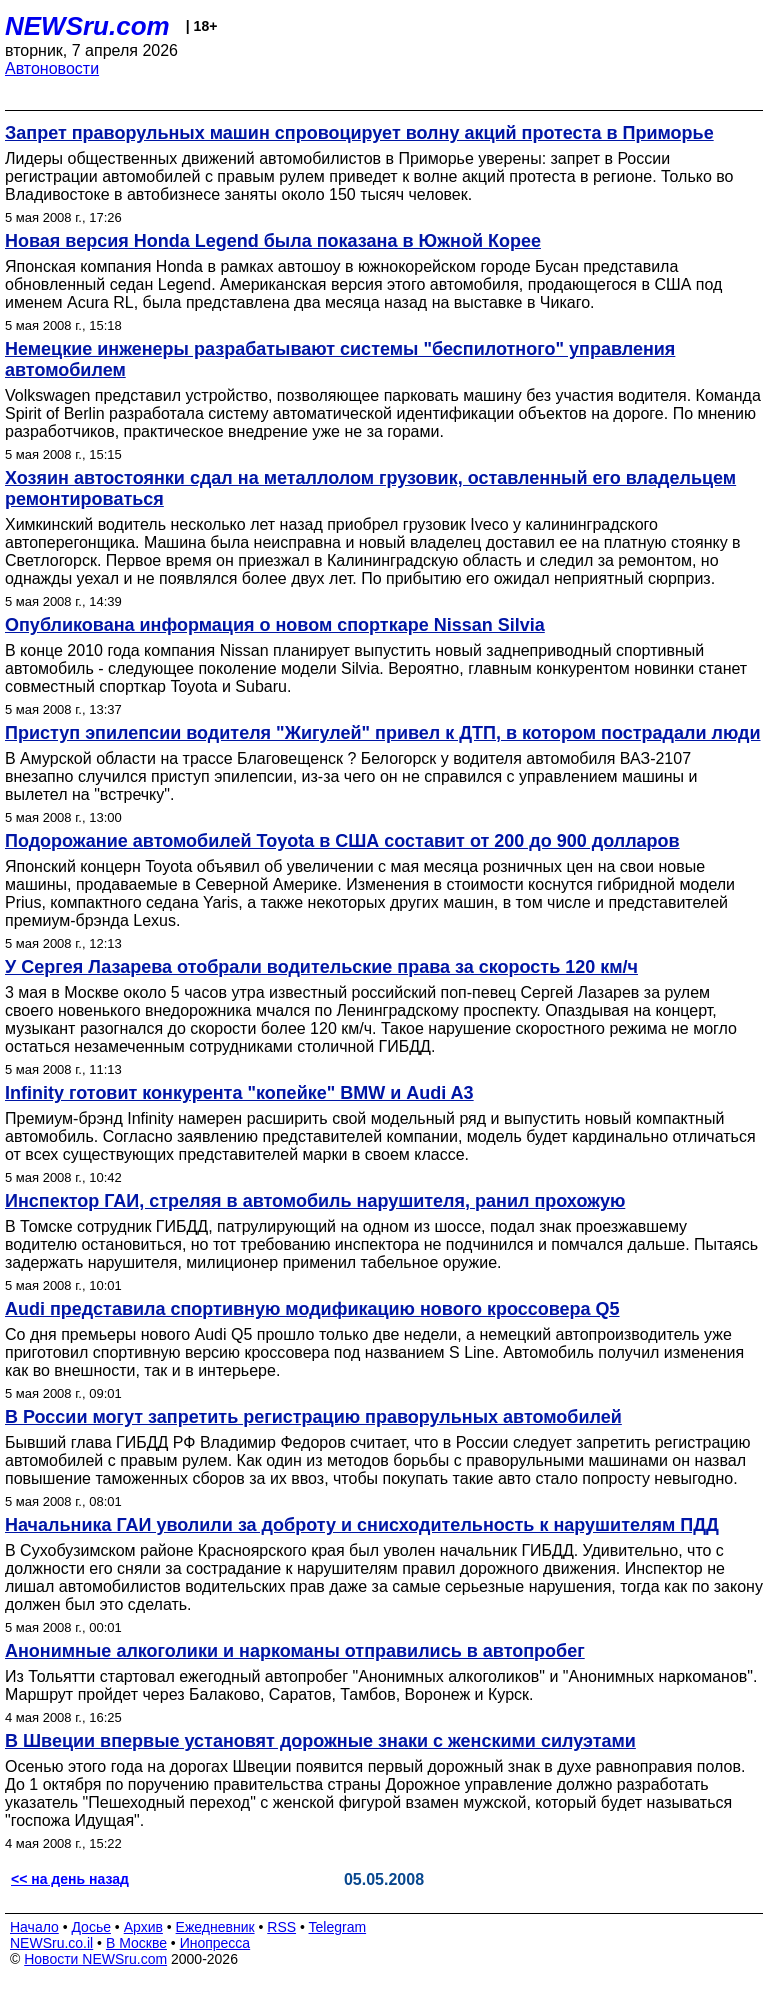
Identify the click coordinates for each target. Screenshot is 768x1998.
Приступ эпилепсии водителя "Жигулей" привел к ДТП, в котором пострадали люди (383, 733)
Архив (143, 1927)
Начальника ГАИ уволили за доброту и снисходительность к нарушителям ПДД (362, 1525)
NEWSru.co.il (51, 1943)
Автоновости (52, 68)
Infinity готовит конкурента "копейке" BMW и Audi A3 (239, 1093)
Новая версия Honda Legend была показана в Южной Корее (273, 241)
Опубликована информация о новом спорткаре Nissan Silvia (275, 625)
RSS (281, 1927)
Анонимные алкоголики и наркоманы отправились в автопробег (295, 1651)
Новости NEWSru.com (95, 1959)
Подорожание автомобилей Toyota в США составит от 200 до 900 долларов (342, 841)
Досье (91, 1927)
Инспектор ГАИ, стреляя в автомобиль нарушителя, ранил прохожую (315, 1201)
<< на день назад (70, 1879)
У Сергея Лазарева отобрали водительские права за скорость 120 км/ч (321, 967)
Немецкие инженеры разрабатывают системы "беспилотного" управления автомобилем (340, 359)
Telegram (338, 1927)
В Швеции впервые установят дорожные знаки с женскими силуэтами (320, 1741)
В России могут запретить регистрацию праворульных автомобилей (313, 1417)
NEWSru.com (87, 26)
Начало (34, 1927)
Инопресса (215, 1943)
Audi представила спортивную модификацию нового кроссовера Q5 (312, 1309)
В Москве (136, 1943)
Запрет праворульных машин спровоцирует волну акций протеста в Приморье (359, 133)
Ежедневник (215, 1927)
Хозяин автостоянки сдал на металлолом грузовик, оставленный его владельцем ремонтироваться (370, 488)
